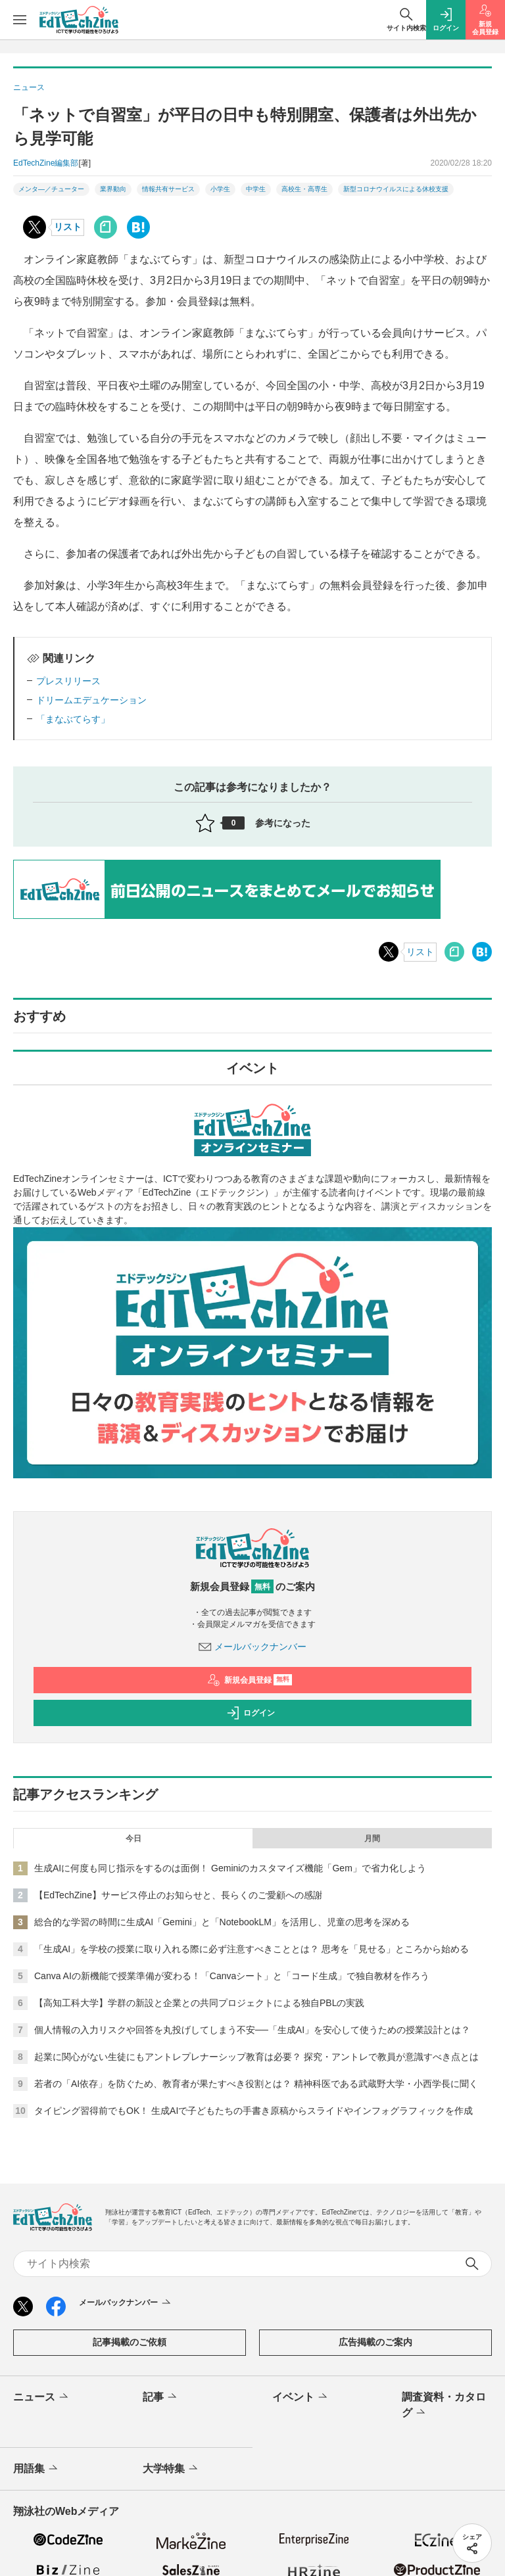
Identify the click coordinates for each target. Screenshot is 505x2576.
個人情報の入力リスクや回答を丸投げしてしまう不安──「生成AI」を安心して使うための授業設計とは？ (252, 2030)
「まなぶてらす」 (73, 719)
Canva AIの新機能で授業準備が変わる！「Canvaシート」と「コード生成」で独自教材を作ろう (231, 1976)
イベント (300, 2397)
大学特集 (171, 2468)
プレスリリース (68, 681)
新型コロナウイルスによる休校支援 (395, 189)
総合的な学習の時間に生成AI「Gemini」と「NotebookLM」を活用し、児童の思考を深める (222, 1922)
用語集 (36, 2468)
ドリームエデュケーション (91, 700)
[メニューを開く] (19, 19)
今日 (133, 1838)
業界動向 (113, 189)
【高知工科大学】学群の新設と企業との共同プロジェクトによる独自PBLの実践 (199, 2003)
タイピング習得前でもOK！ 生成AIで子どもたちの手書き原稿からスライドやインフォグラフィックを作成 (253, 2110)
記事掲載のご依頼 (129, 2342)
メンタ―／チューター (51, 189)
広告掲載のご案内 (375, 2342)
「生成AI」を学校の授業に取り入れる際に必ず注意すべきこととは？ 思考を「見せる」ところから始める (251, 1949)
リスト (68, 227)
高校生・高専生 (304, 189)
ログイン (250, 1713)
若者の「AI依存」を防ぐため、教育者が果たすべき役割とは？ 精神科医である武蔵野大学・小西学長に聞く (256, 2083)
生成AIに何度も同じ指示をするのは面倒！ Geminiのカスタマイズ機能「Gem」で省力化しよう (230, 1868)
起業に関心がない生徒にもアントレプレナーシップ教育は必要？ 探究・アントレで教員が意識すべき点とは (256, 2056)
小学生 (220, 189)
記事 (161, 2397)
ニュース (41, 2397)
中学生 (256, 189)
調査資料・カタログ (444, 2405)
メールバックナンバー (252, 1646)
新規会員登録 (249, 1680)
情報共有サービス (168, 189)
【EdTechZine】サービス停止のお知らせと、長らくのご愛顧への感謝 (178, 1895)
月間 (372, 1838)
